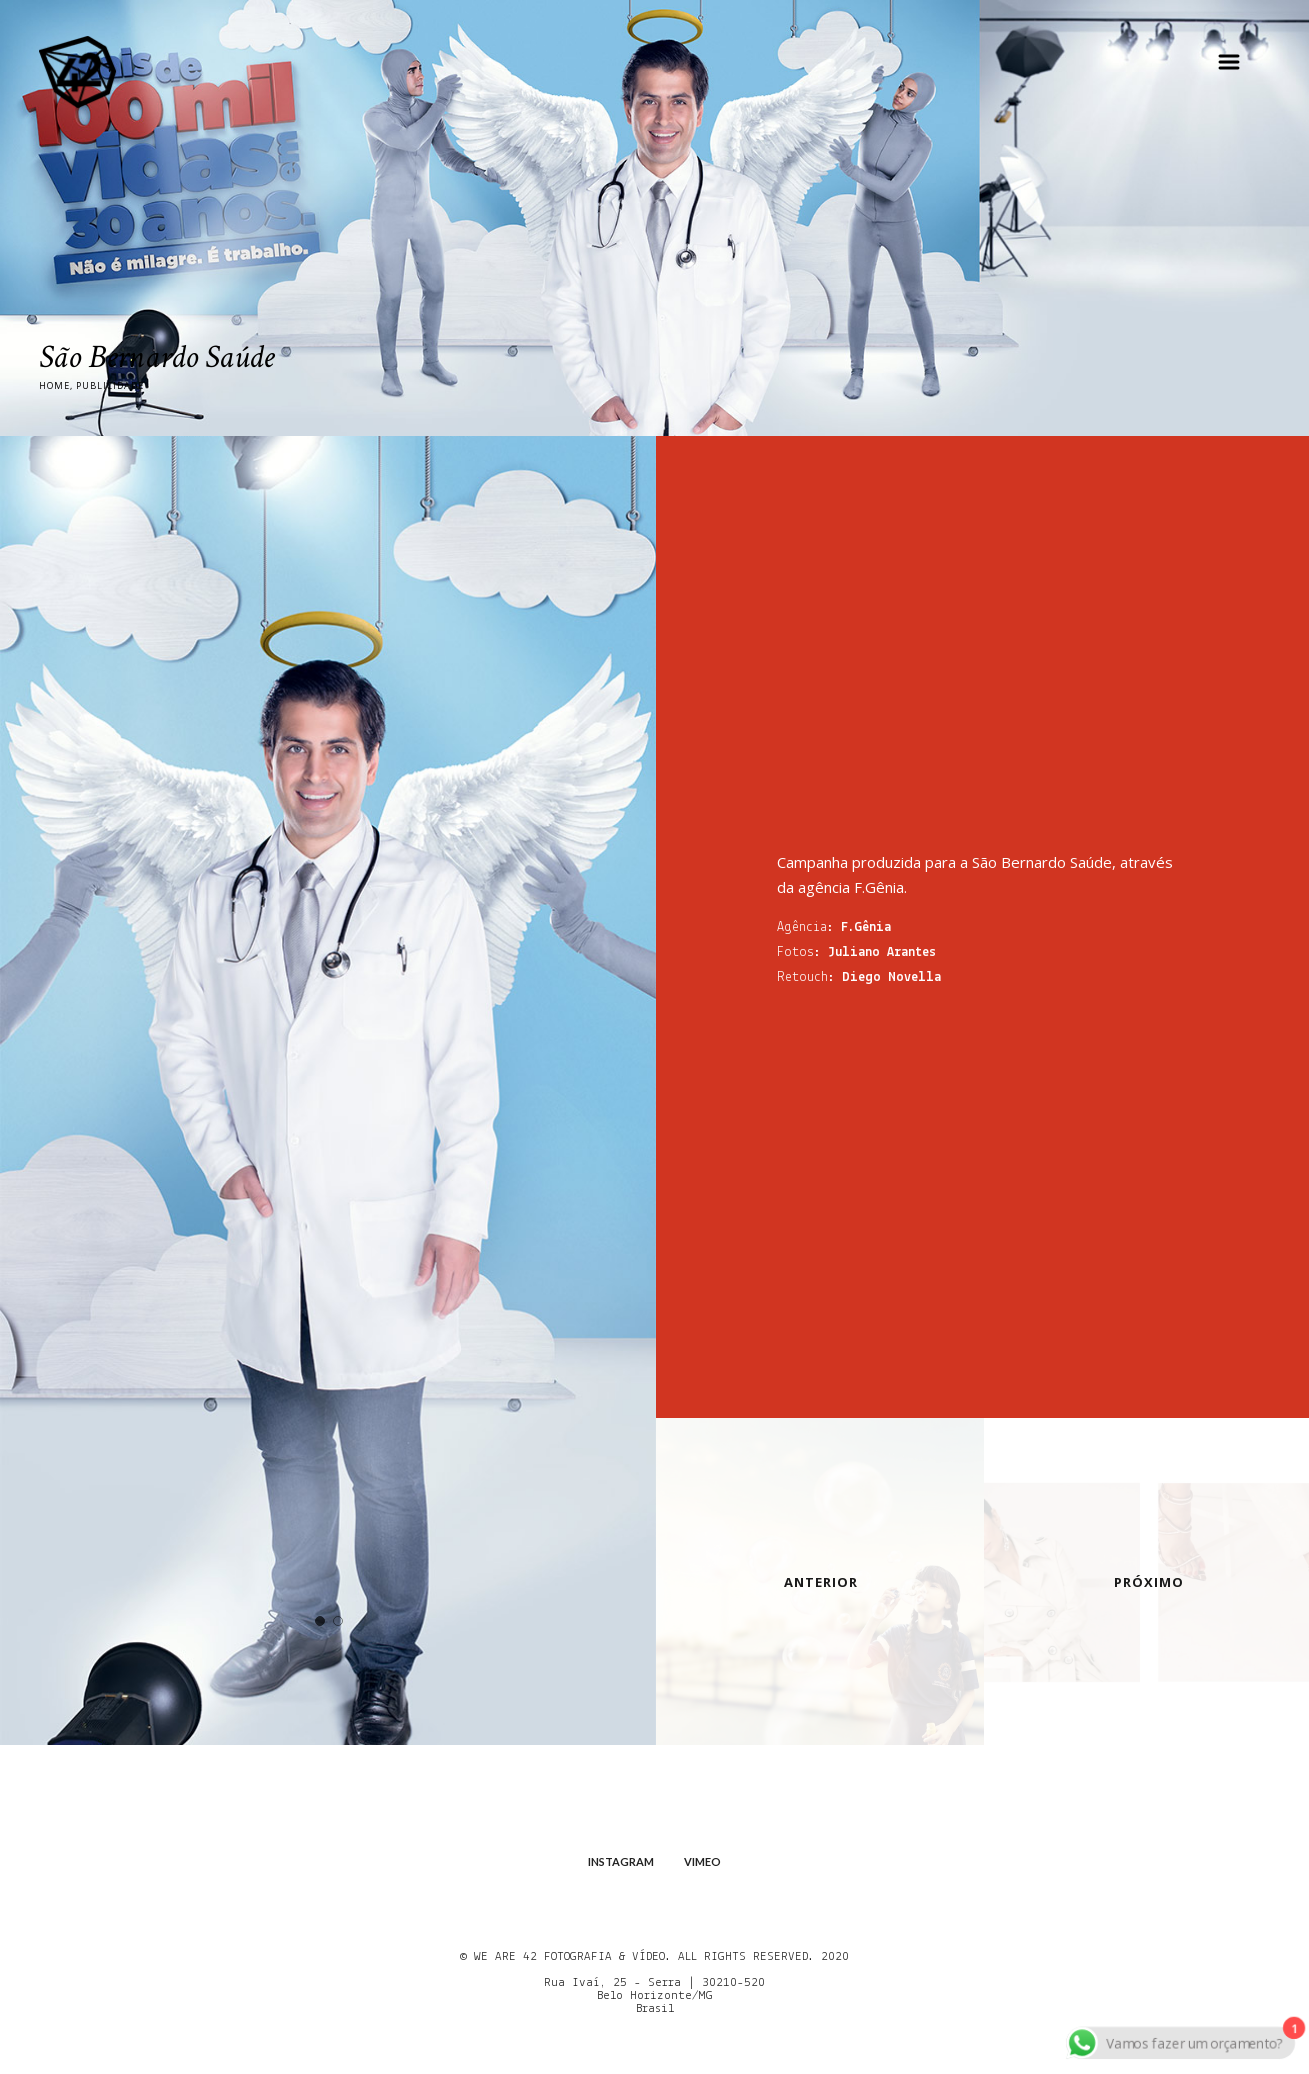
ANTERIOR (821, 1582)
